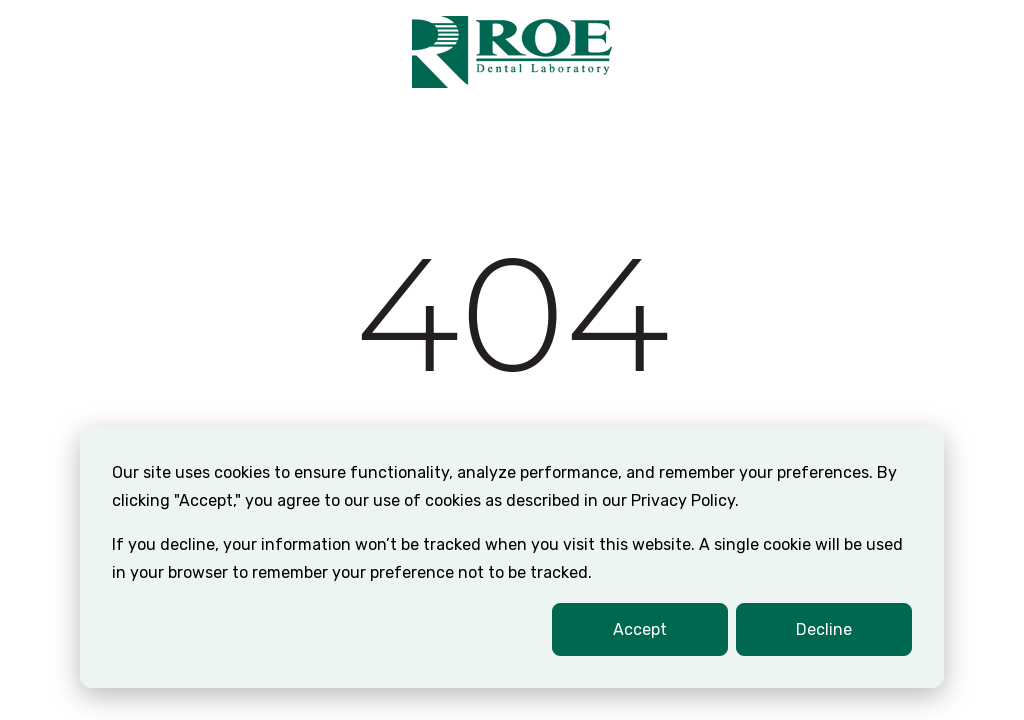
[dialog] (512, 557)
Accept (640, 629)
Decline (824, 629)
